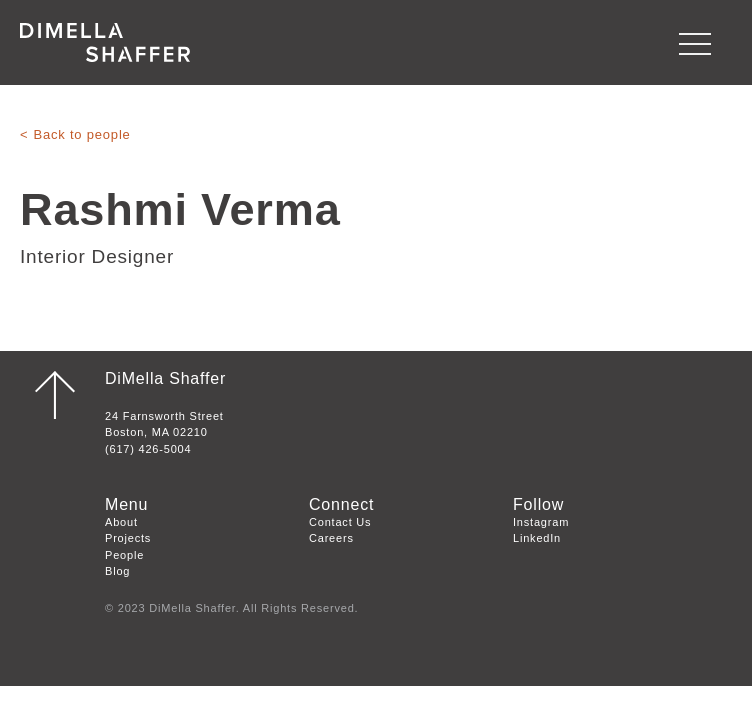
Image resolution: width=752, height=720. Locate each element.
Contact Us (340, 522)
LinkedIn (537, 538)
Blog (117, 571)
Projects (128, 538)
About (121, 522)
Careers (331, 538)
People (124, 555)
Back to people (81, 134)
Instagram (541, 522)
